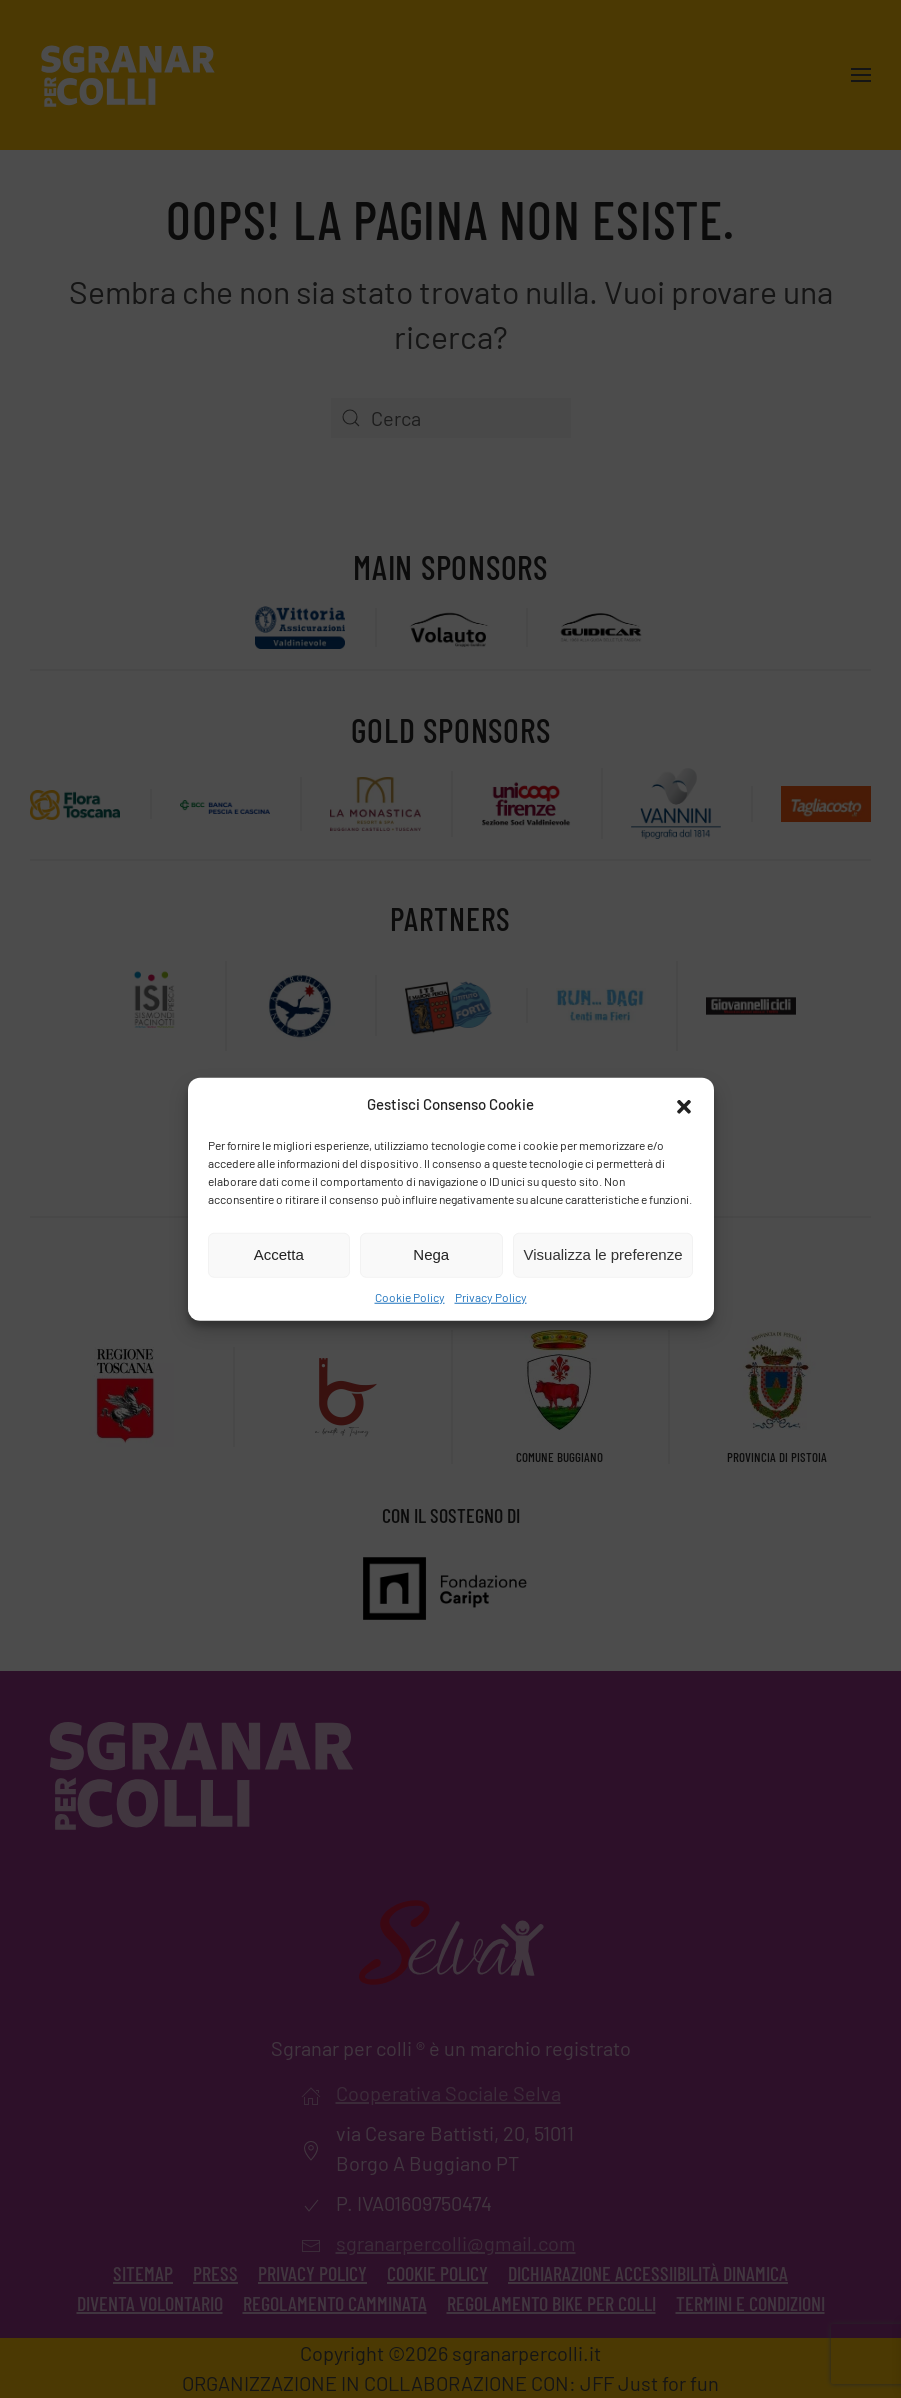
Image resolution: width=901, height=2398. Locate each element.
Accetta (279, 1254)
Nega (431, 1254)
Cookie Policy (410, 1296)
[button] (684, 1104)
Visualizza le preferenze (603, 1254)
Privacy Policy (491, 1296)
